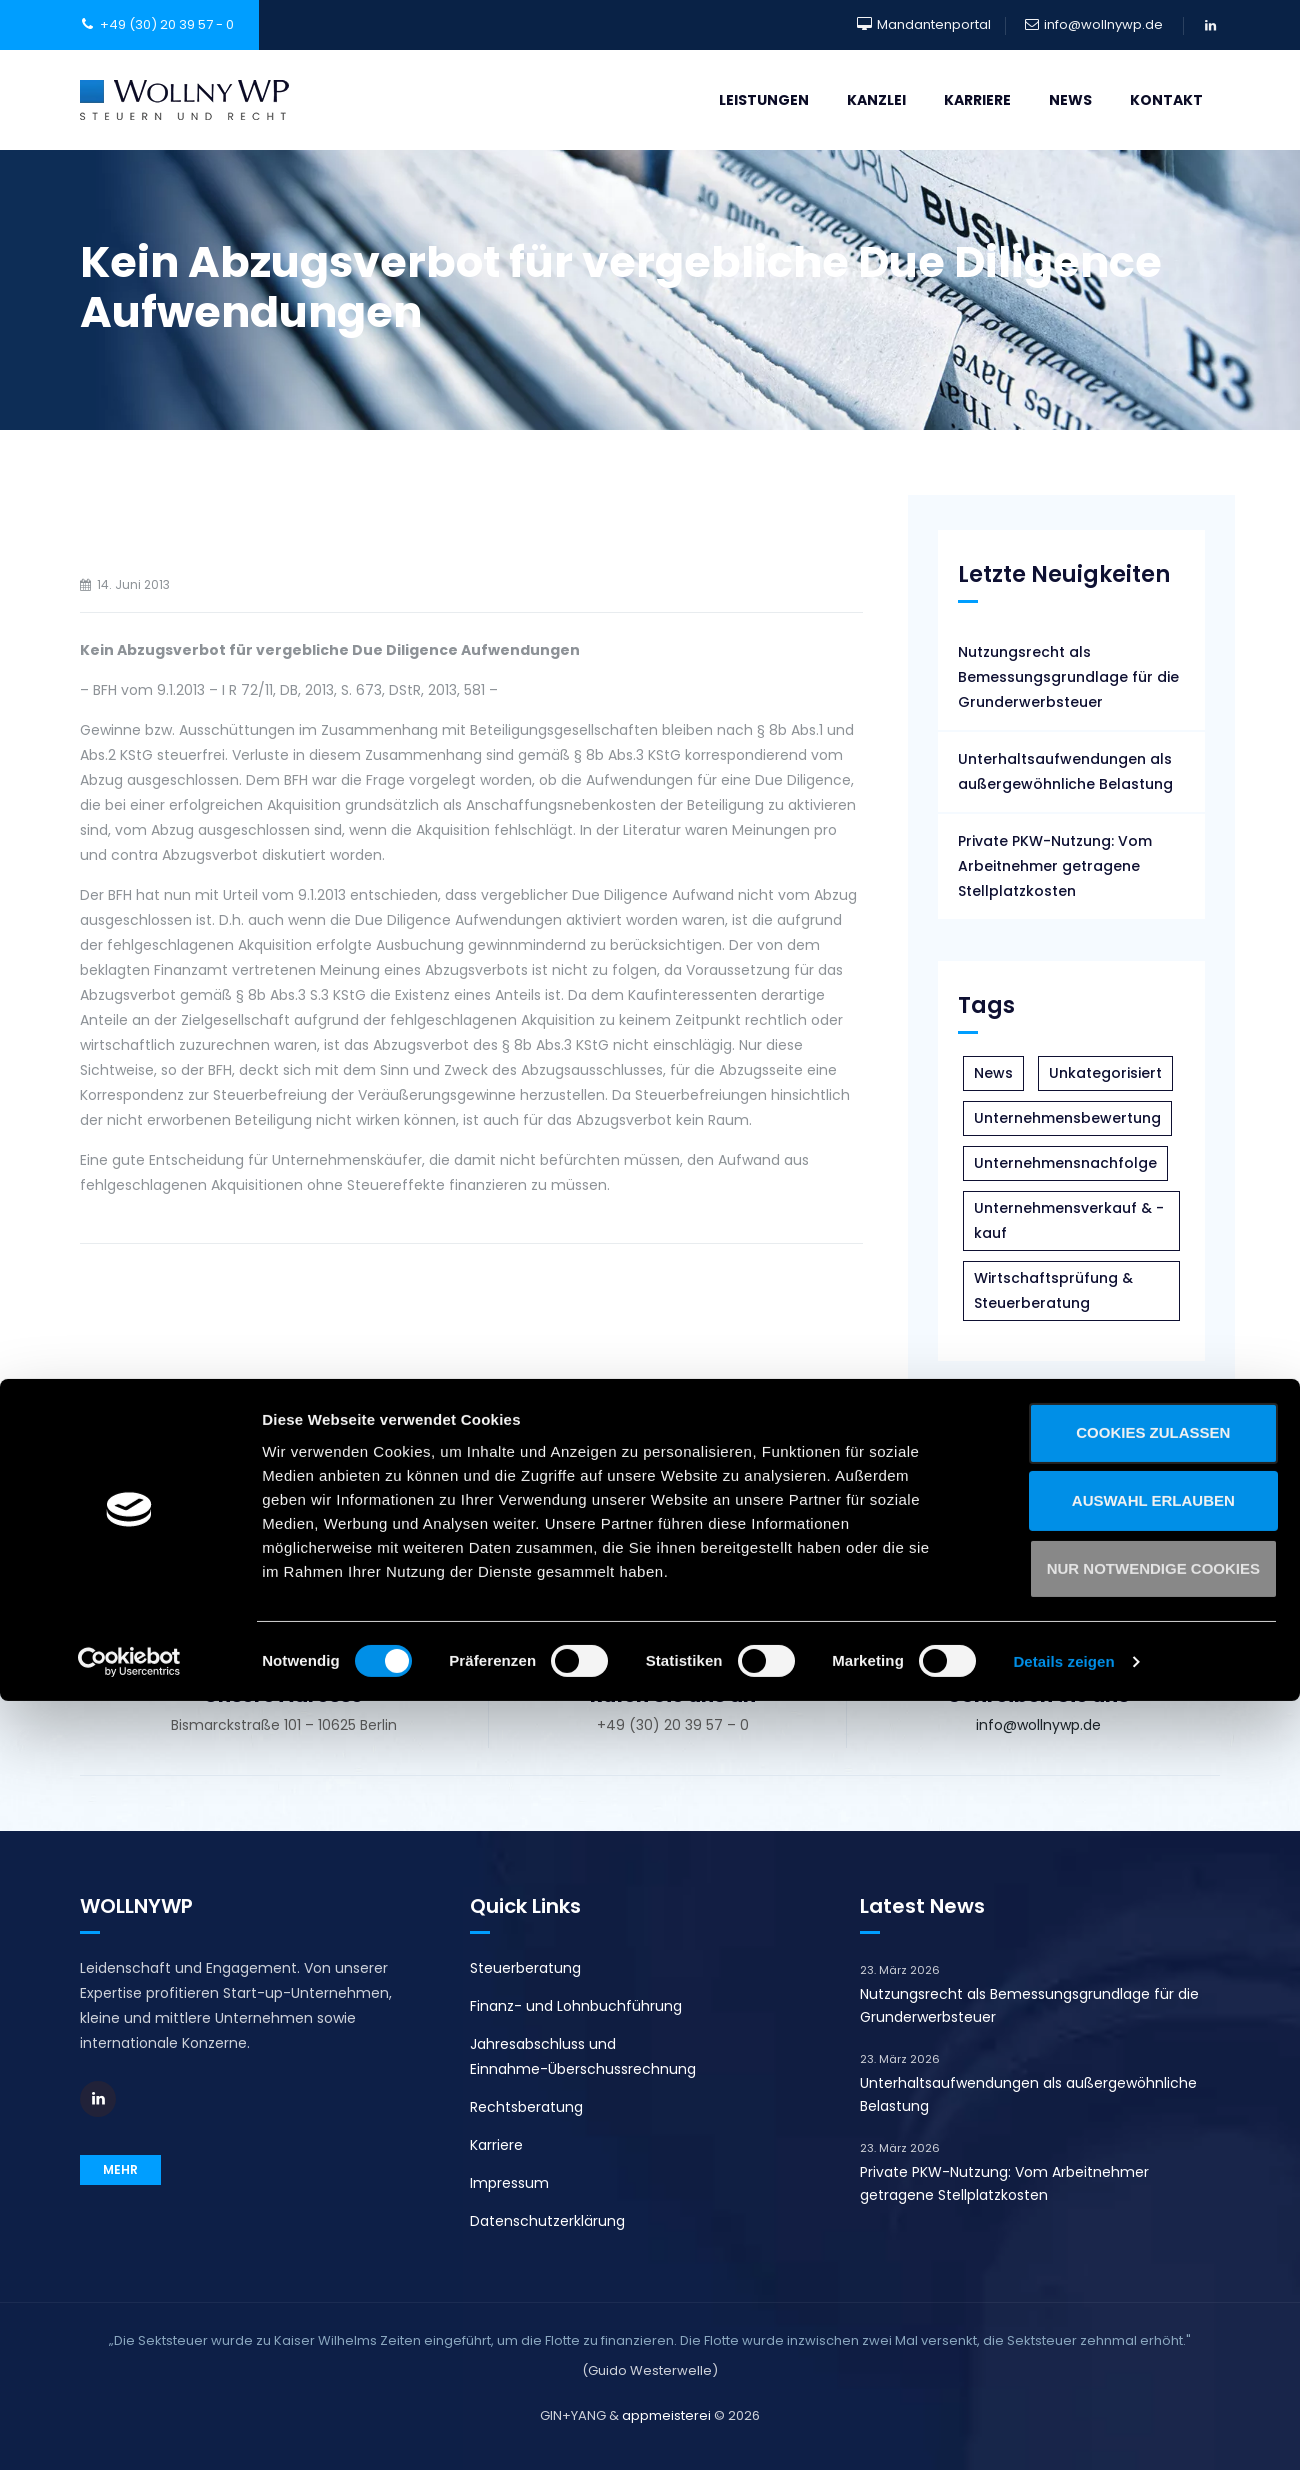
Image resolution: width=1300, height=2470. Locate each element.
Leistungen (764, 100)
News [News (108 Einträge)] (993, 1073)
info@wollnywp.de (1103, 24)
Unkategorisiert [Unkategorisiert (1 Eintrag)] (1105, 1073)
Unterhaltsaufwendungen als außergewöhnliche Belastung (1065, 771)
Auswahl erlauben (1132, 2269)
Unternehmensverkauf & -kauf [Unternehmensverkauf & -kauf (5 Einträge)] (1069, 1220)
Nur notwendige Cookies (1132, 2337)
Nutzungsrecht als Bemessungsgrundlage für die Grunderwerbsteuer (1068, 677)
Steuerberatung (525, 1968)
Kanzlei (876, 100)
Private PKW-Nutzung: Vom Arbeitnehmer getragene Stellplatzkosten (1055, 866)
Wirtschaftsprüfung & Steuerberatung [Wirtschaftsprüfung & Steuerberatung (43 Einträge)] (1053, 1290)
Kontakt (1166, 100)
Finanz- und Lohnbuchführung (576, 2006)
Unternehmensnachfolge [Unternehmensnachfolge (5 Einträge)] (1065, 1163)
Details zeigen (1063, 2430)
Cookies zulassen (1133, 2201)
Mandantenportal (934, 24)
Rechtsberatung (526, 2107)
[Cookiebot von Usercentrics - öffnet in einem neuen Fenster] (129, 2431)
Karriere (977, 100)
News (1070, 100)
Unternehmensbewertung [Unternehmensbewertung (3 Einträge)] (1067, 1118)
